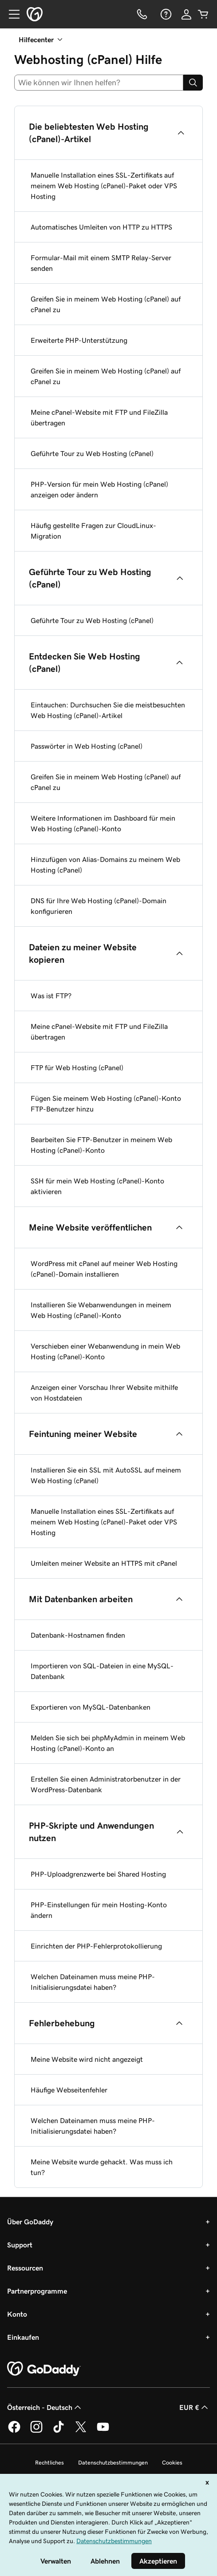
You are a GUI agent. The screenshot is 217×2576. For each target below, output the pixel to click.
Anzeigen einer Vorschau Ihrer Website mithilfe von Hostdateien (104, 1392)
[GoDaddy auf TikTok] (58, 2431)
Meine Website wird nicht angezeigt (87, 2059)
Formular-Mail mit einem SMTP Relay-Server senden (101, 263)
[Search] (193, 83)
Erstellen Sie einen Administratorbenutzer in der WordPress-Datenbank (106, 1784)
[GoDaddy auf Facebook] (14, 2431)
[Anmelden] (186, 14)
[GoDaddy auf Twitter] (81, 2431)
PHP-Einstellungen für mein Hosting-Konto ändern (99, 1910)
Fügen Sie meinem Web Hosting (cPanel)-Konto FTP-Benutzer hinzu (106, 1103)
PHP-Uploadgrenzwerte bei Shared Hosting (98, 1873)
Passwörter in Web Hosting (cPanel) (86, 746)
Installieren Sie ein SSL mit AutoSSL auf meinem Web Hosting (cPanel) (106, 1475)
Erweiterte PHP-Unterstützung (79, 340)
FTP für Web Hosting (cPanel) (77, 1067)
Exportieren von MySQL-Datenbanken (90, 1707)
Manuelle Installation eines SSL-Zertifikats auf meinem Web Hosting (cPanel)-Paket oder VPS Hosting (104, 185)
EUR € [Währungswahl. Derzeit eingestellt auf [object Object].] (194, 2407)
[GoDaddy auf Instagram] (36, 2431)
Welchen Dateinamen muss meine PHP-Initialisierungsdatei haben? (93, 1982)
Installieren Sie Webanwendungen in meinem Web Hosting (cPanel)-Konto (101, 1310)
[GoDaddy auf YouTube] (103, 2431)
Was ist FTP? (51, 995)
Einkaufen (23, 2337)
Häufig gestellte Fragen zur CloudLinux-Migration (93, 531)
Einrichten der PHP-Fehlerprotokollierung (96, 1945)
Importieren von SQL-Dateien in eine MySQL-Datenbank (102, 1671)
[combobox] (98, 83)
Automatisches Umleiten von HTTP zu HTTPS (101, 226)
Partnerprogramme (37, 2290)
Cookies (172, 2462)
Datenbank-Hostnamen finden (78, 1635)
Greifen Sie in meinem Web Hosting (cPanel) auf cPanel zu (106, 304)
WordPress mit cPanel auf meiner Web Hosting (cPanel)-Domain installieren (104, 1269)
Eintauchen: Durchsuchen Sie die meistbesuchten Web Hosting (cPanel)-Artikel (108, 710)
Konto (17, 2314)
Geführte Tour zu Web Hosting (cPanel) (92, 453)
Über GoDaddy (30, 2221)
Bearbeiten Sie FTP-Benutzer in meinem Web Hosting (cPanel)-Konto (101, 1145)
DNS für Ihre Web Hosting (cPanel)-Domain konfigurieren (98, 906)
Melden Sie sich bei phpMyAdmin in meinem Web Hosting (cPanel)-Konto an (108, 1743)
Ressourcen (25, 2267)
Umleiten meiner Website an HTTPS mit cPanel (104, 1563)
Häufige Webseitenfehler (69, 2089)
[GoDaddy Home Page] (44, 2369)
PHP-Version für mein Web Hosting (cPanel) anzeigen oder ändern (99, 489)
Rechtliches (49, 2462)
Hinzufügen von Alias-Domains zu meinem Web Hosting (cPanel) (105, 864)
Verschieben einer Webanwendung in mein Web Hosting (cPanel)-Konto (105, 1351)
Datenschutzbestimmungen (113, 2462)
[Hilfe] (165, 14)
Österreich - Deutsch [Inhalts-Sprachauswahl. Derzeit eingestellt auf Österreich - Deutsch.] (45, 2407)
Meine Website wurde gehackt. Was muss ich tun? (102, 2167)
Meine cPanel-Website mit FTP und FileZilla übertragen (99, 417)
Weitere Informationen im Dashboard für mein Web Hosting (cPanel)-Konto (103, 823)
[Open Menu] (10, 14)
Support (19, 2244)
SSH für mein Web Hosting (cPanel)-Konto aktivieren (97, 1186)
